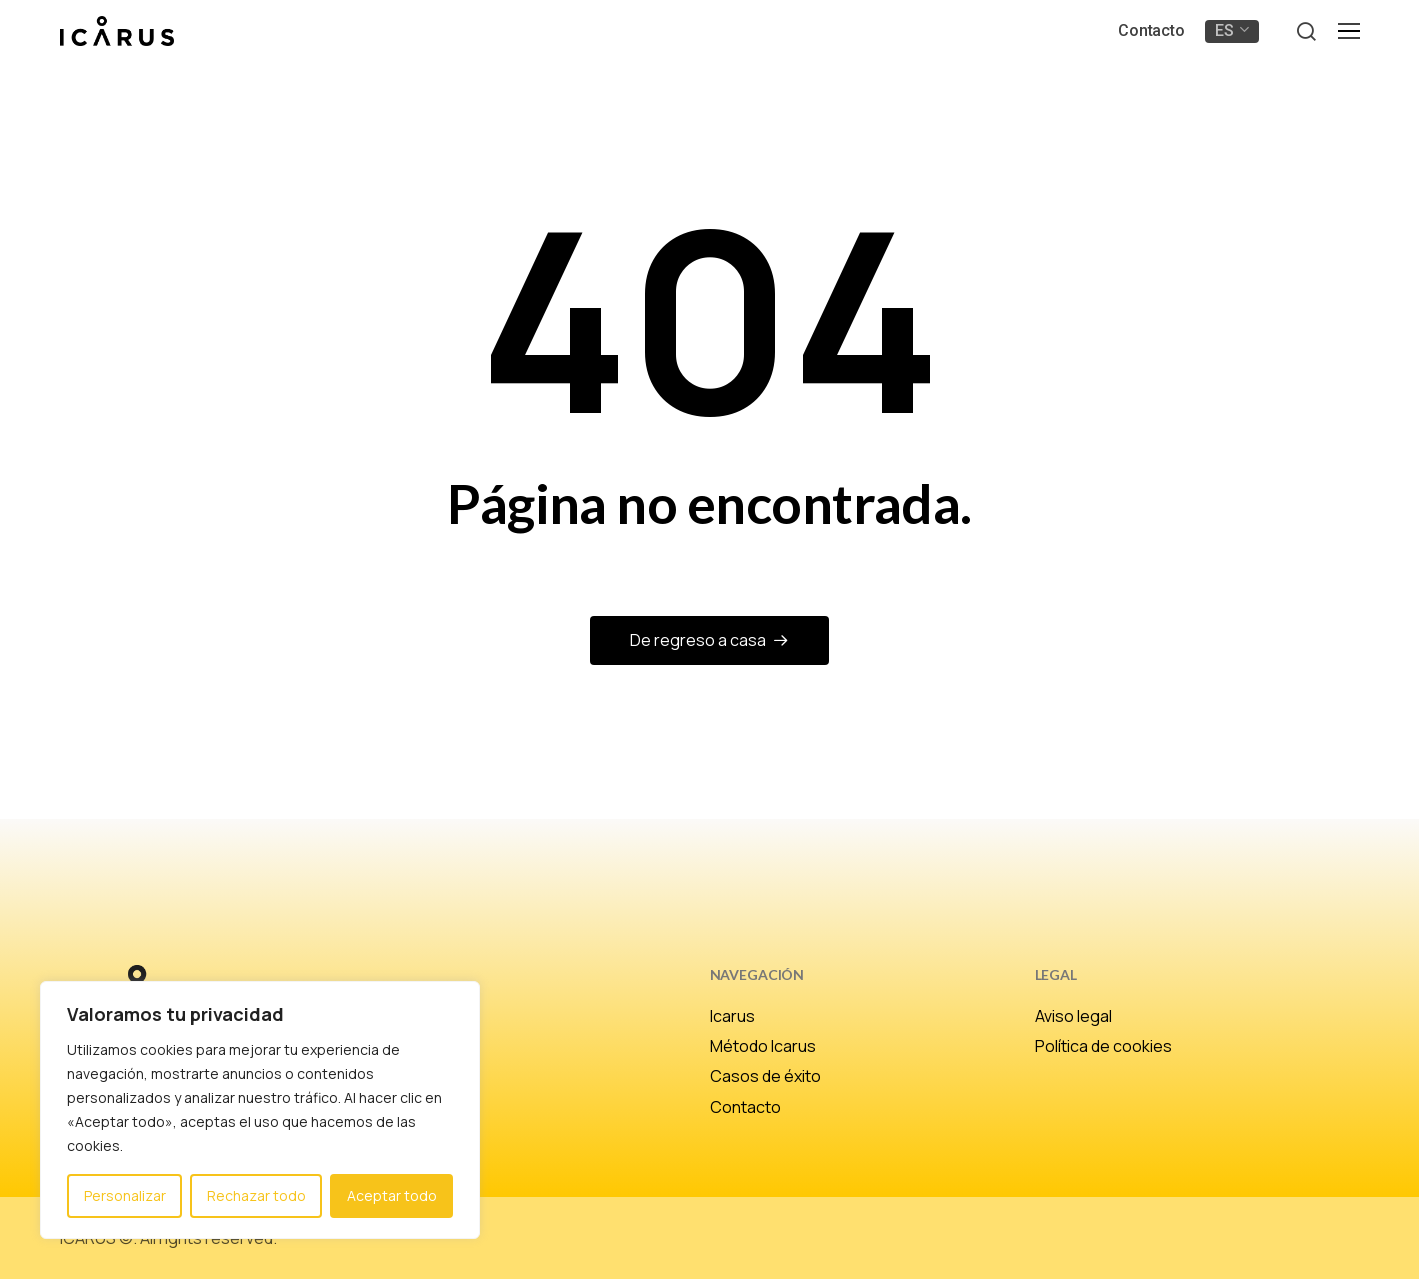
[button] (1306, 31)
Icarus (732, 1016)
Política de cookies (1103, 1046)
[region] (260, 1110)
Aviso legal (1073, 1016)
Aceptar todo (392, 1195)
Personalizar (125, 1195)
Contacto (745, 1107)
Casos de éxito (765, 1076)
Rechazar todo (256, 1195)
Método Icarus (763, 1046)
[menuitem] (1232, 31)
